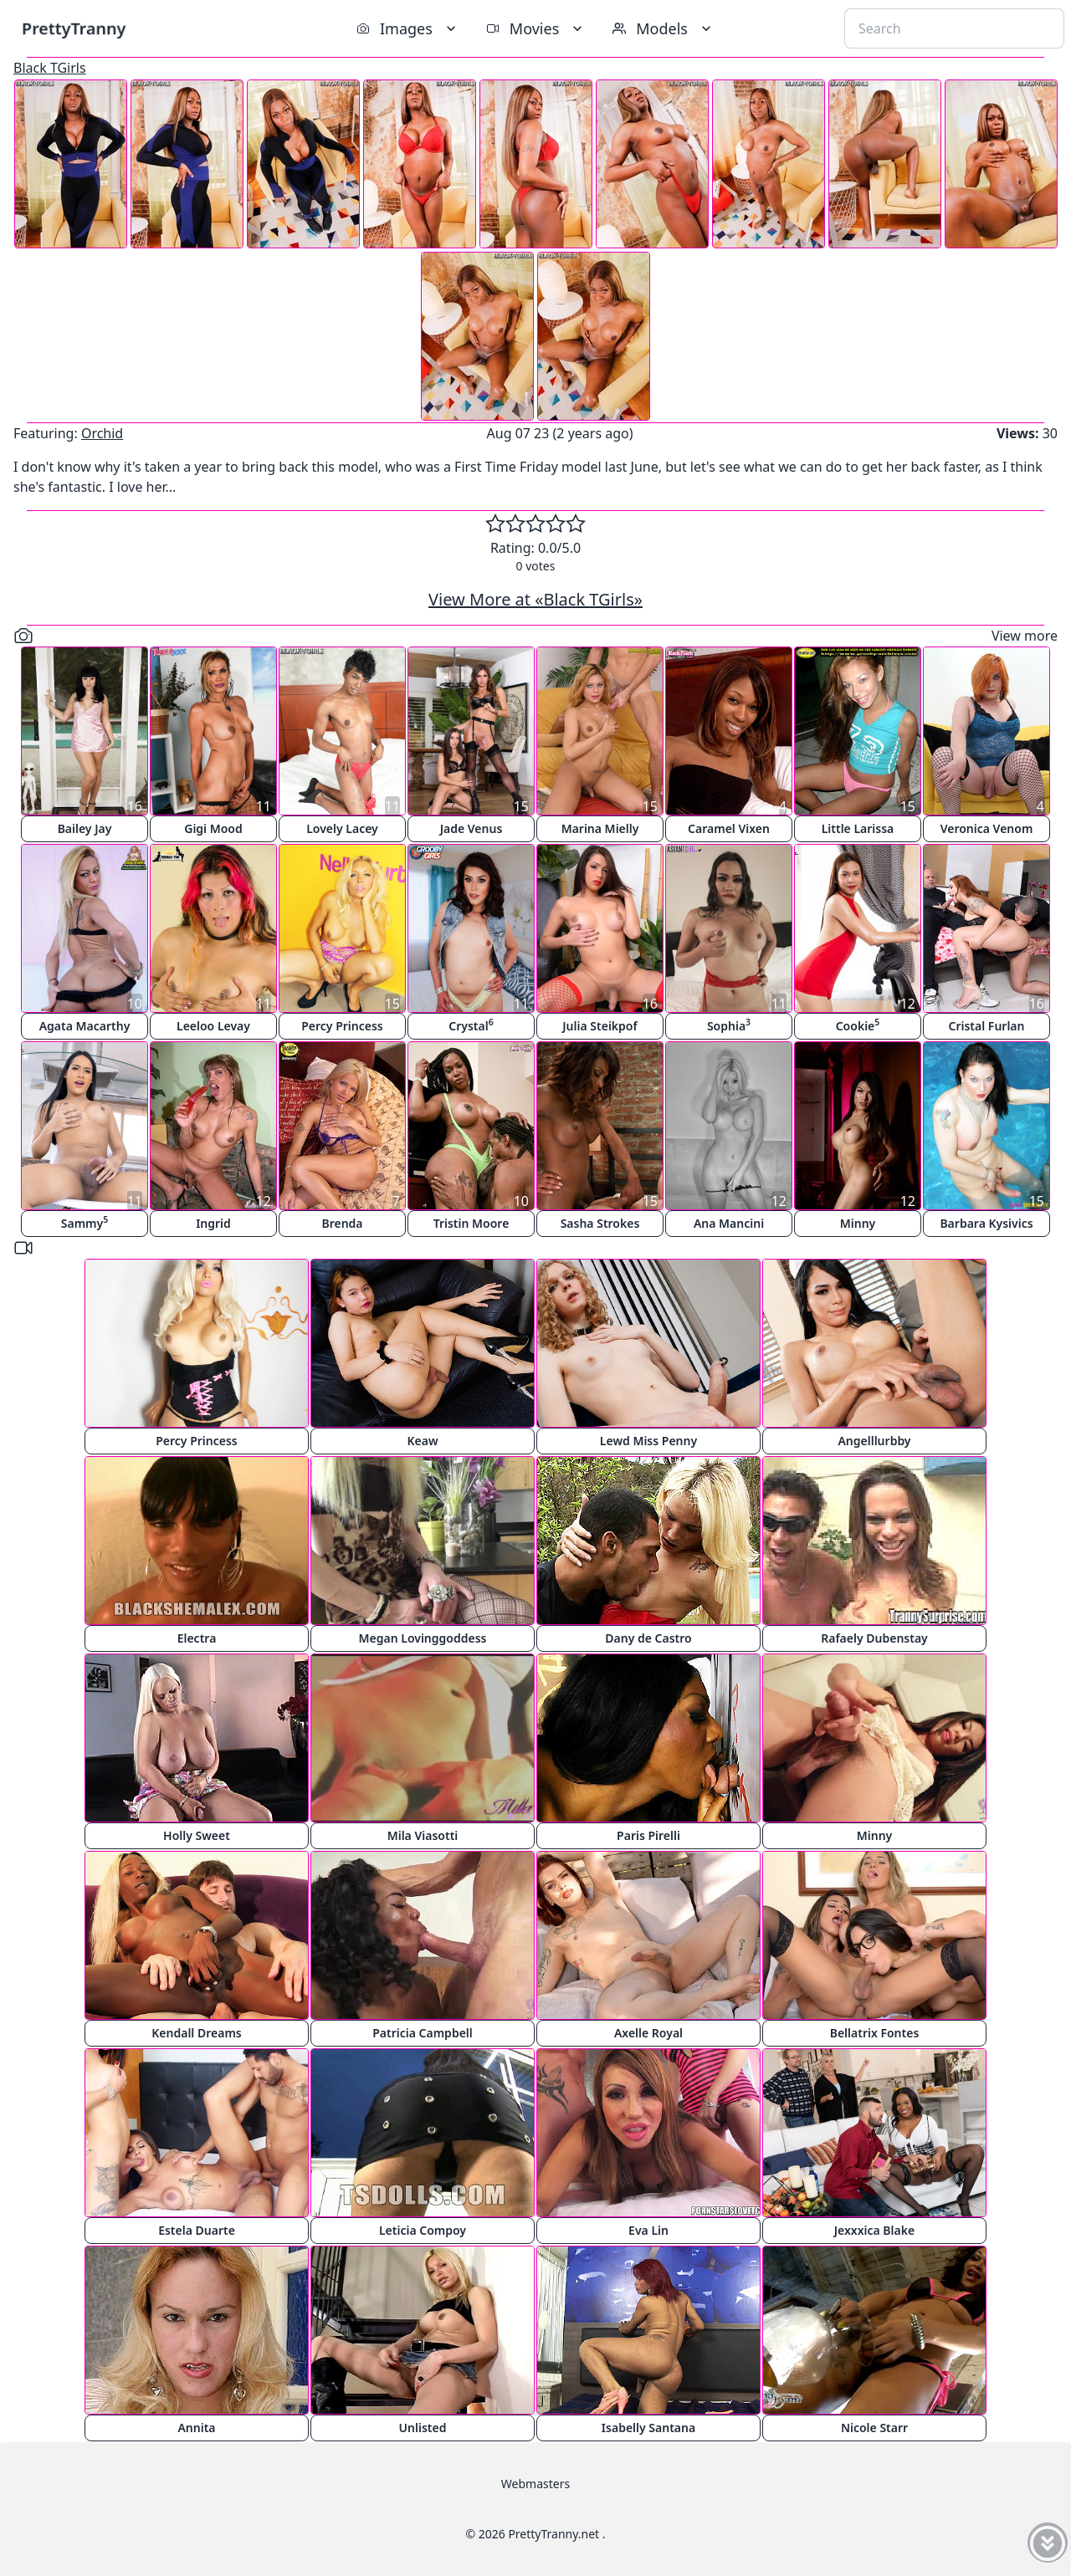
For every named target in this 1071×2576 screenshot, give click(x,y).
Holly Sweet (196, 1835)
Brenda (341, 1223)
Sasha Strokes (600, 1223)
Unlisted (423, 2427)
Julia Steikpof (599, 1026)
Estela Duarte (196, 2230)
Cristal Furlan (987, 1026)
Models (663, 28)
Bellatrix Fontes (875, 2033)
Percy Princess (342, 1026)
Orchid (102, 433)
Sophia (729, 1025)
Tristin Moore (471, 1223)
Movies (536, 28)
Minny (858, 1223)
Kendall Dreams (196, 2033)
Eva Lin (648, 2230)
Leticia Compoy (422, 2230)
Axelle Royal (648, 2033)
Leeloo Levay (213, 1026)
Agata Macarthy (85, 1026)
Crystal (470, 1025)
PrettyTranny (73, 28)
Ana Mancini (729, 1223)
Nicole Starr (874, 2427)
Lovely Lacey (342, 828)
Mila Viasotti (423, 1835)
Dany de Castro (648, 1638)
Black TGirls (49, 68)
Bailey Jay (85, 828)
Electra (197, 1638)
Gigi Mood (213, 828)
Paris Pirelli (648, 1835)
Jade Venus (471, 828)
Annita (196, 2427)
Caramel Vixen (729, 828)
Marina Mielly (600, 828)
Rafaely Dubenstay (874, 1638)
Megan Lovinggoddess (423, 1638)
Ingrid (213, 1223)
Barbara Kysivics (986, 1223)
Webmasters (535, 2484)
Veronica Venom (986, 828)
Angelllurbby (874, 1441)
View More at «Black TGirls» (535, 599)
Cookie (858, 1025)
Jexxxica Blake (874, 2230)
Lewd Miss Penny (648, 1441)
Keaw (422, 1441)
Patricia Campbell (422, 2033)
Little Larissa (858, 828)
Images (407, 28)
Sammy (84, 1222)
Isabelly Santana (648, 2427)
